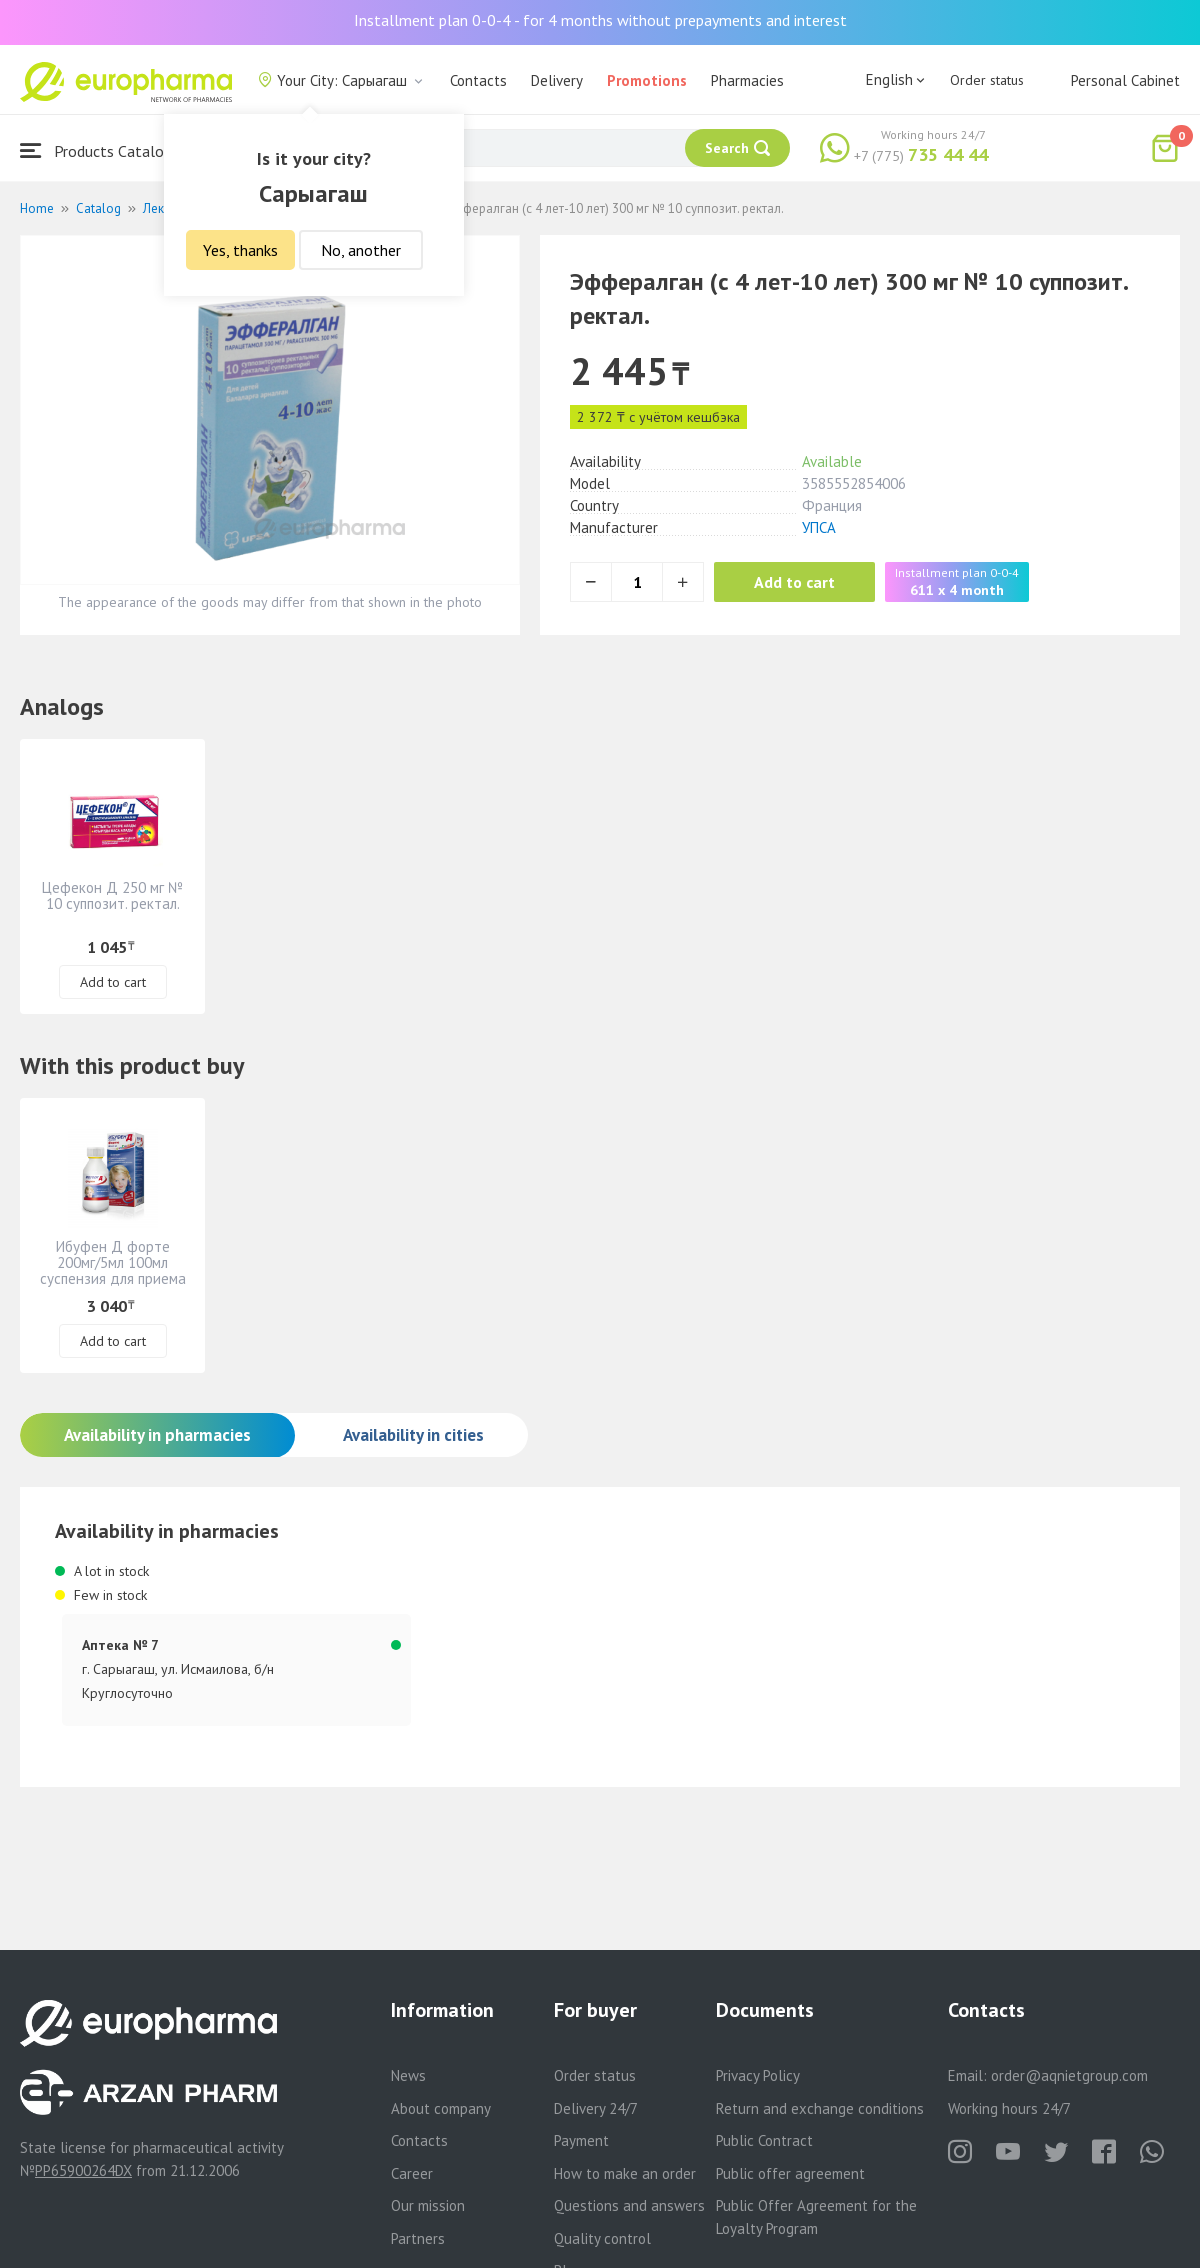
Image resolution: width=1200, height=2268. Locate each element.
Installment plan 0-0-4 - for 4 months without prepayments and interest (600, 20)
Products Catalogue (104, 150)
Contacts (478, 80)
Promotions (647, 80)
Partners (418, 2238)
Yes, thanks (240, 250)
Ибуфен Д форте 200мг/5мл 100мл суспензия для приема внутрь (113, 1270)
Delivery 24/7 (596, 2108)
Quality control (602, 2238)
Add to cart (794, 582)
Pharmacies (747, 80)
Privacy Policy (758, 2075)
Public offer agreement (790, 2173)
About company (441, 2108)
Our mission (428, 2205)
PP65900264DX (83, 2170)
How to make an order (625, 2173)
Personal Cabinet (1125, 80)
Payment (581, 2140)
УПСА (819, 527)
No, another (361, 250)
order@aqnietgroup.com (1069, 2075)
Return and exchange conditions (820, 2108)
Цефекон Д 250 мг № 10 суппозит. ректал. (112, 895)
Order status (987, 80)
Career (412, 2173)
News (408, 2075)
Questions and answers (629, 2205)
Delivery (557, 80)
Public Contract (764, 2140)
